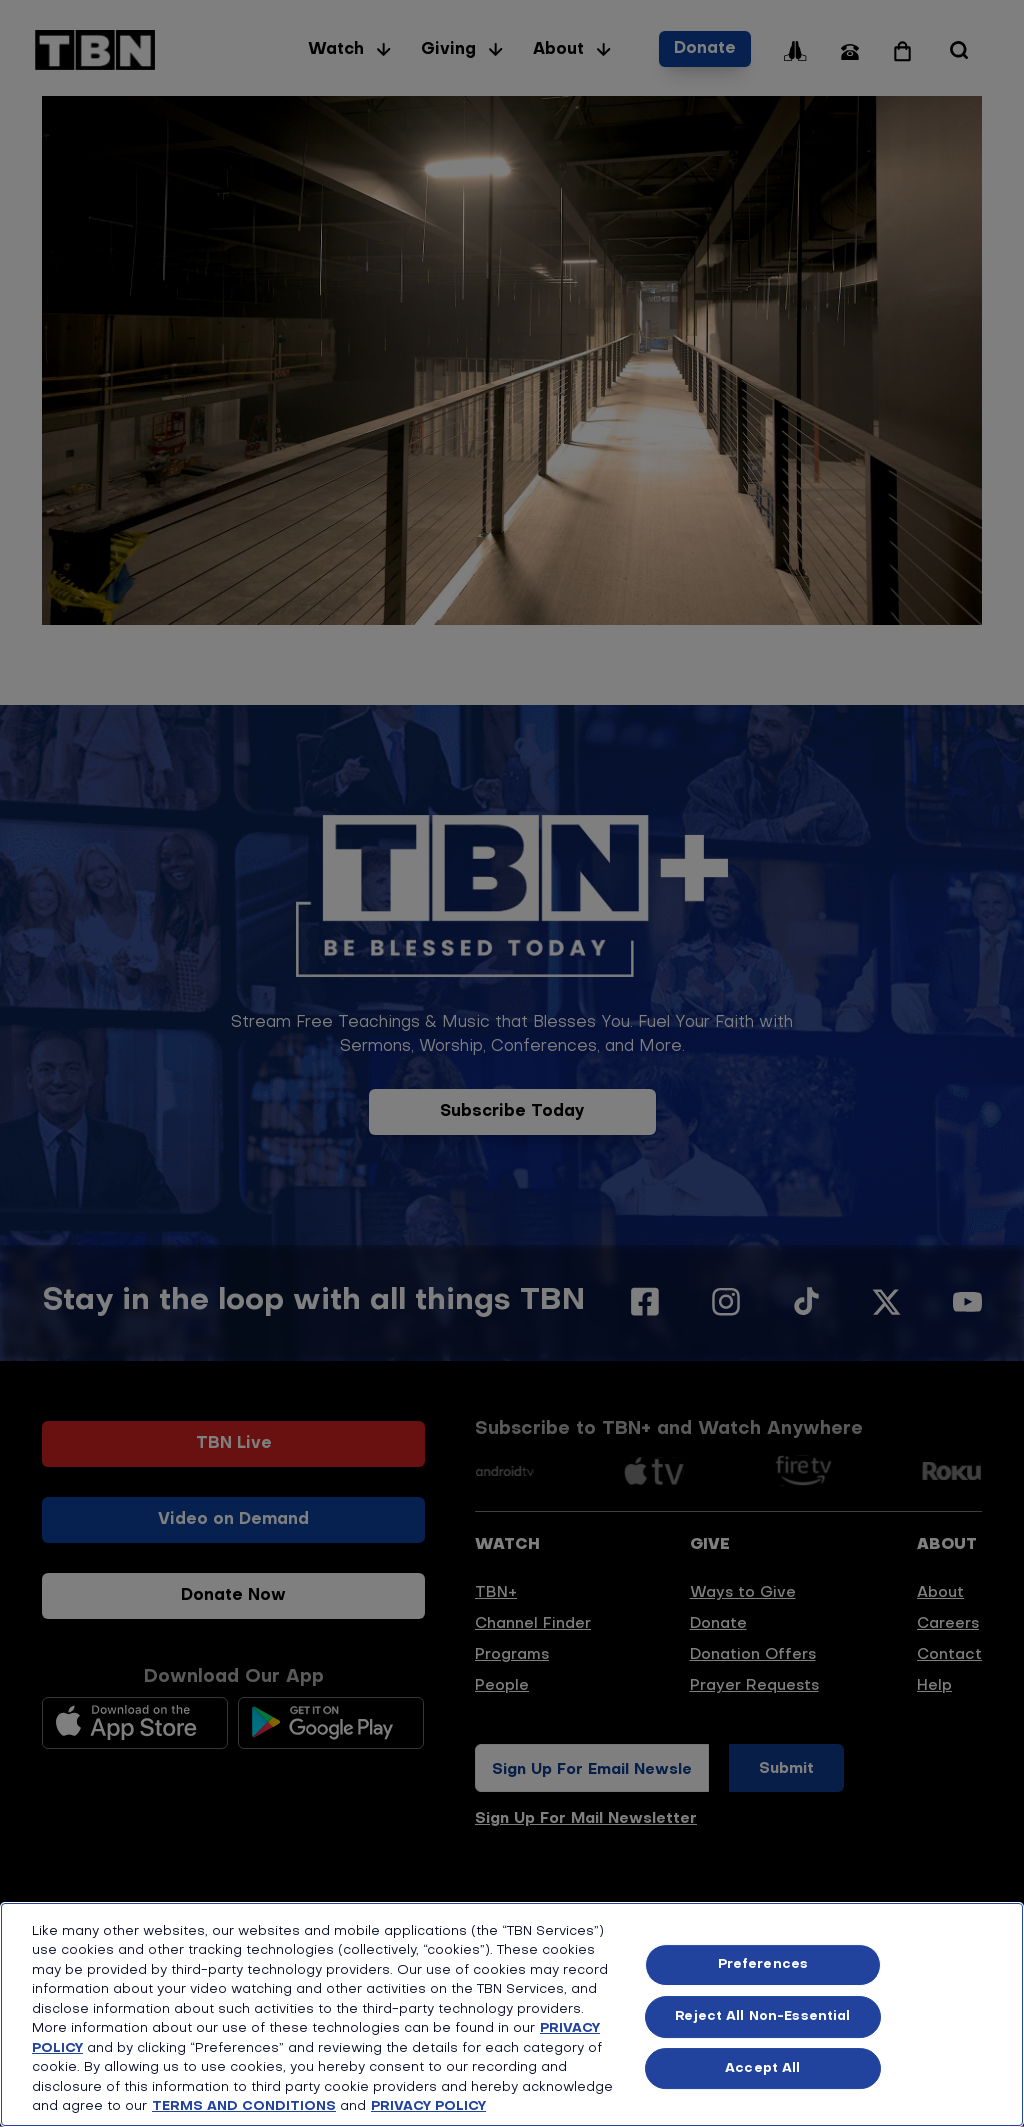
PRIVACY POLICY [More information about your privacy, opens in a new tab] (428, 2106)
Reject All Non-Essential (762, 2016)
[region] (512, 2014)
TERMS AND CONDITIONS (244, 2106)
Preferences (763, 1965)
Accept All (762, 2068)
